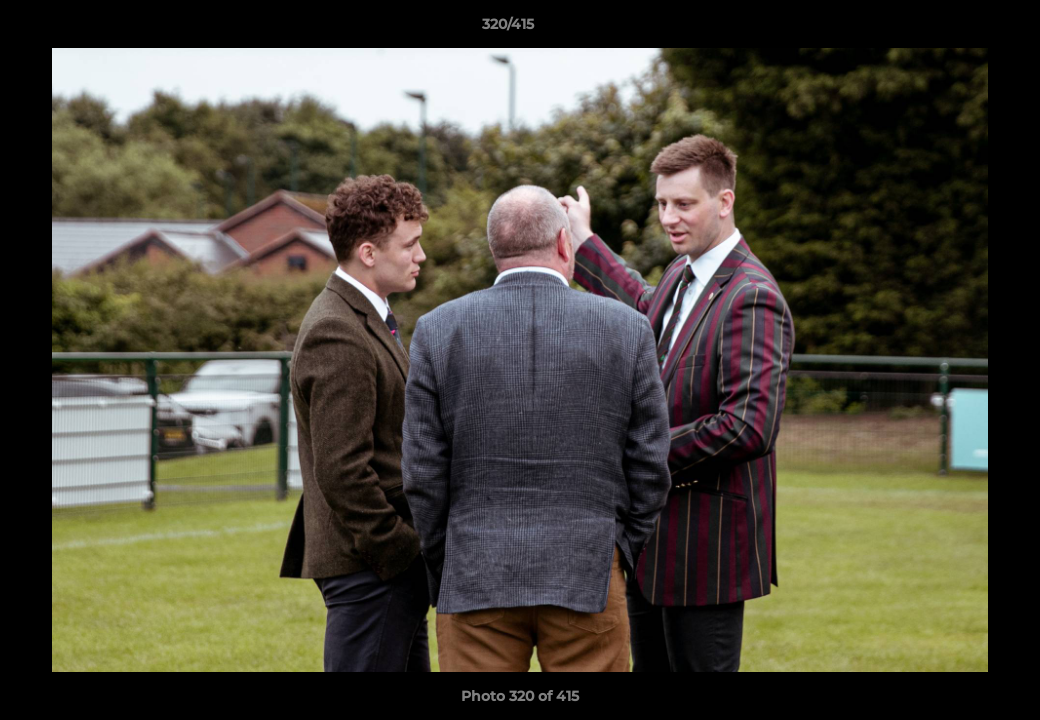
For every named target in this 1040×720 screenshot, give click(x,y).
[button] (956, 29)
